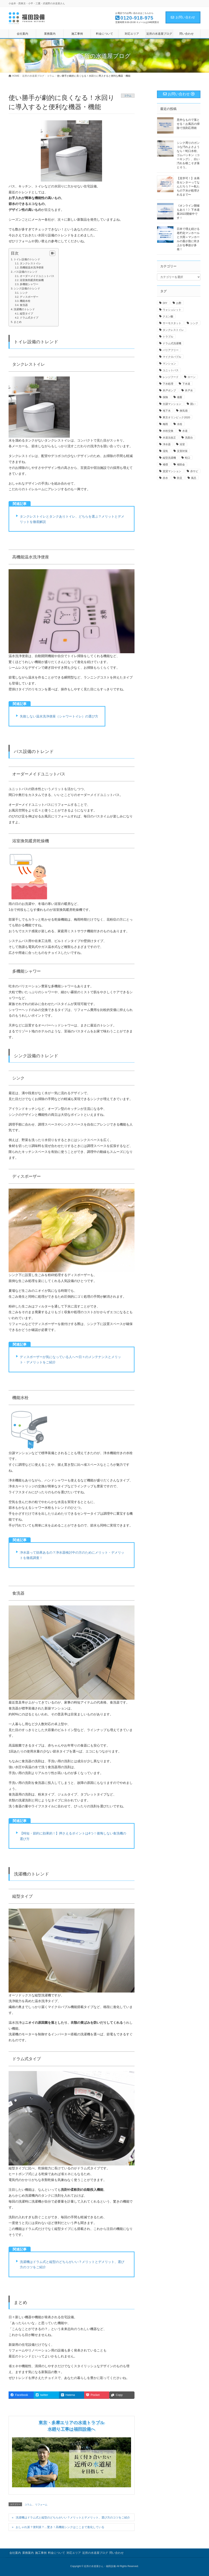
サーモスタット (172, 323)
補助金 (181, 464)
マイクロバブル (172, 356)
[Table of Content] (52, 253)
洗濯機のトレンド (24, 309)
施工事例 (41, 2552)
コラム (127, 95)
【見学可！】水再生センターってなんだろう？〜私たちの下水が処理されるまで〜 (188, 186)
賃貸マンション (172, 471)
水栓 (179, 424)
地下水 (167, 410)
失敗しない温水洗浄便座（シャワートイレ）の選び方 (59, 716)
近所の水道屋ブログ (95, 2552)
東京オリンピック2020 (176, 417)
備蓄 (179, 397)
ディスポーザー (29, 297)
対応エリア (74, 2552)
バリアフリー (171, 350)
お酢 (178, 302)
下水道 (186, 383)
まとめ (18, 321)
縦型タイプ (26, 313)
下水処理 (168, 383)
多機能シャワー (29, 284)
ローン (192, 377)
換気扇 (184, 410)
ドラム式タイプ (29, 317)
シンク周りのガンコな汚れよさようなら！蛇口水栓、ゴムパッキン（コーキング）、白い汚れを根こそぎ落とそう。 (188, 155)
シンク (24, 292)
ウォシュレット (172, 309)
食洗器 (24, 305)
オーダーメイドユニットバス (37, 276)
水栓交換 (168, 430)
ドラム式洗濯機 (172, 343)
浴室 (182, 444)
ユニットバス (171, 370)
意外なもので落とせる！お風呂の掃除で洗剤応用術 (188, 124)
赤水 (165, 477)
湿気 (165, 451)
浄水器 (167, 444)
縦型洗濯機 (169, 457)
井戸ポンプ (169, 390)
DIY (165, 302)
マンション (169, 363)
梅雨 (165, 424)
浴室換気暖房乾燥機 (32, 280)
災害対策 (182, 451)
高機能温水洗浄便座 (32, 267)
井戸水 (189, 390)
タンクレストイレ (30, 263)
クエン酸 (168, 316)
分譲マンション (172, 403)
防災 (179, 477)
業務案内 (28, 2552)
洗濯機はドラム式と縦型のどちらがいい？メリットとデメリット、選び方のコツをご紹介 (73, 2517)
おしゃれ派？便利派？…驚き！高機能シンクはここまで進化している (60, 2527)
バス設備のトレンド (26, 271)
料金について (56, 2552)
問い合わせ (116, 2552)
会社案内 (15, 2552)
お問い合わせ (183, 17)
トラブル (168, 336)
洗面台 (189, 437)
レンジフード (171, 377)
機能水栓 (25, 301)
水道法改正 (169, 437)
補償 (165, 464)
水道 (185, 430)
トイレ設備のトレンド (27, 259)
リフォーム (41, 2504)
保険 (165, 397)
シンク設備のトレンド (27, 288)
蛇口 (187, 457)
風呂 (193, 477)
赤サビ (194, 471)
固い (193, 403)
